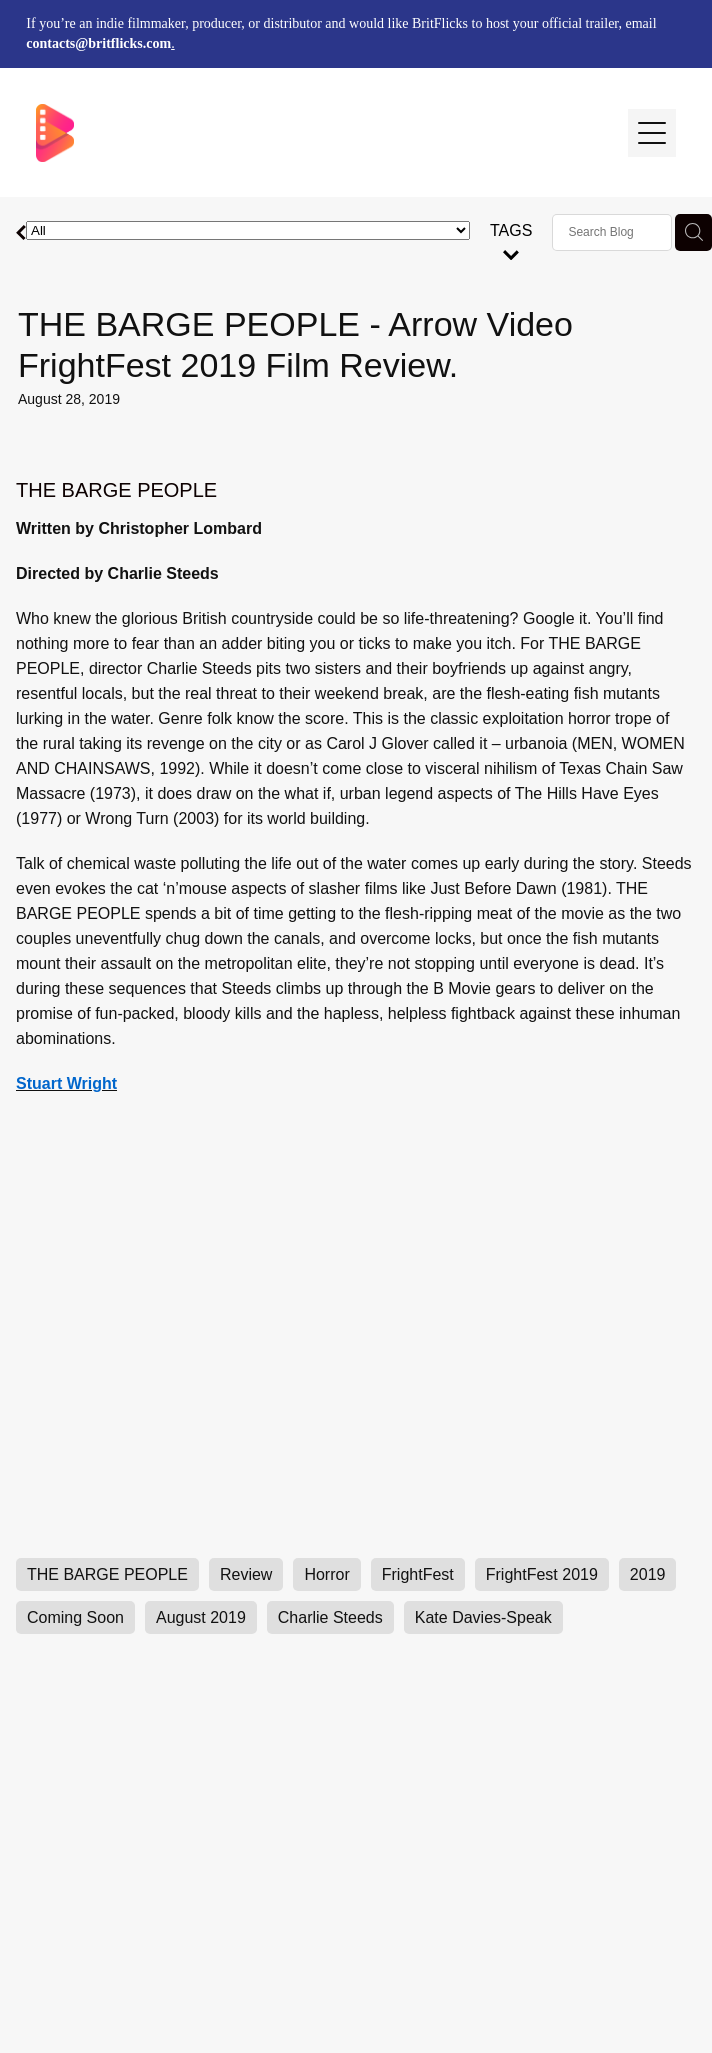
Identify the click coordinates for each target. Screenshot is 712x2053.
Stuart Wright (66, 1083)
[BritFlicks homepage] (322, 133)
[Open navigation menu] (652, 133)
